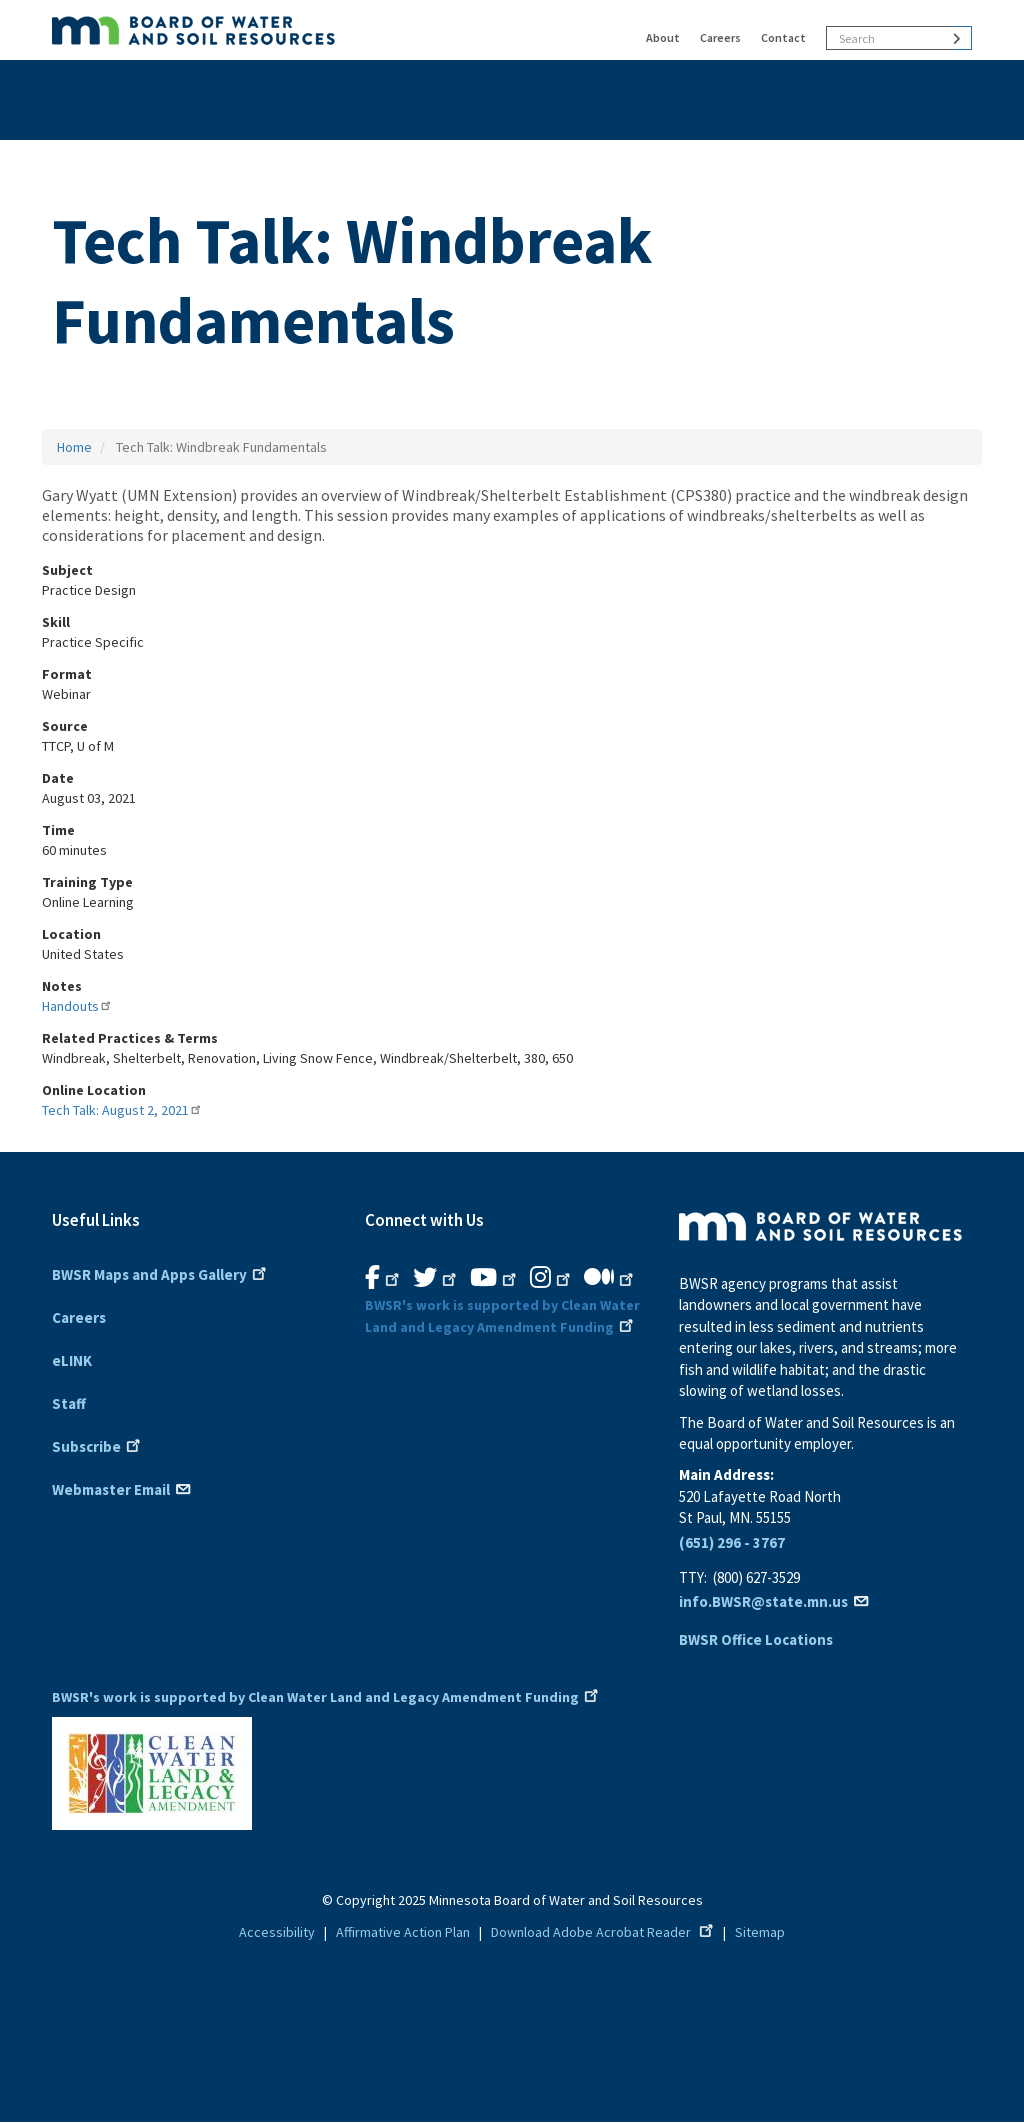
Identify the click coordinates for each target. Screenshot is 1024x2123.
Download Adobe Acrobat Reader (604, 1932)
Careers (720, 37)
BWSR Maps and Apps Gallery (161, 1273)
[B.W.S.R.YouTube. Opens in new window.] (495, 1278)
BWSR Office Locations (756, 1639)
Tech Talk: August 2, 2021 (122, 1110)
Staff (69, 1403)
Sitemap (760, 1932)
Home (74, 447)
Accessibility (277, 1932)
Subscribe (98, 1445)
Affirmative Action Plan (403, 1932)
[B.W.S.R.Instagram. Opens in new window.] (552, 1278)
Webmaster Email (122, 1488)
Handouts (77, 1006)
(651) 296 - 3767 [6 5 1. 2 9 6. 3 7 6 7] (732, 1542)
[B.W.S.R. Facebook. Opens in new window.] (384, 1278)
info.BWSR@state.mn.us (775, 1601)
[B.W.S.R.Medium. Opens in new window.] (610, 1278)
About (663, 37)
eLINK (72, 1360)
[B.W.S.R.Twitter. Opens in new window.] (436, 1278)
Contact (783, 37)
